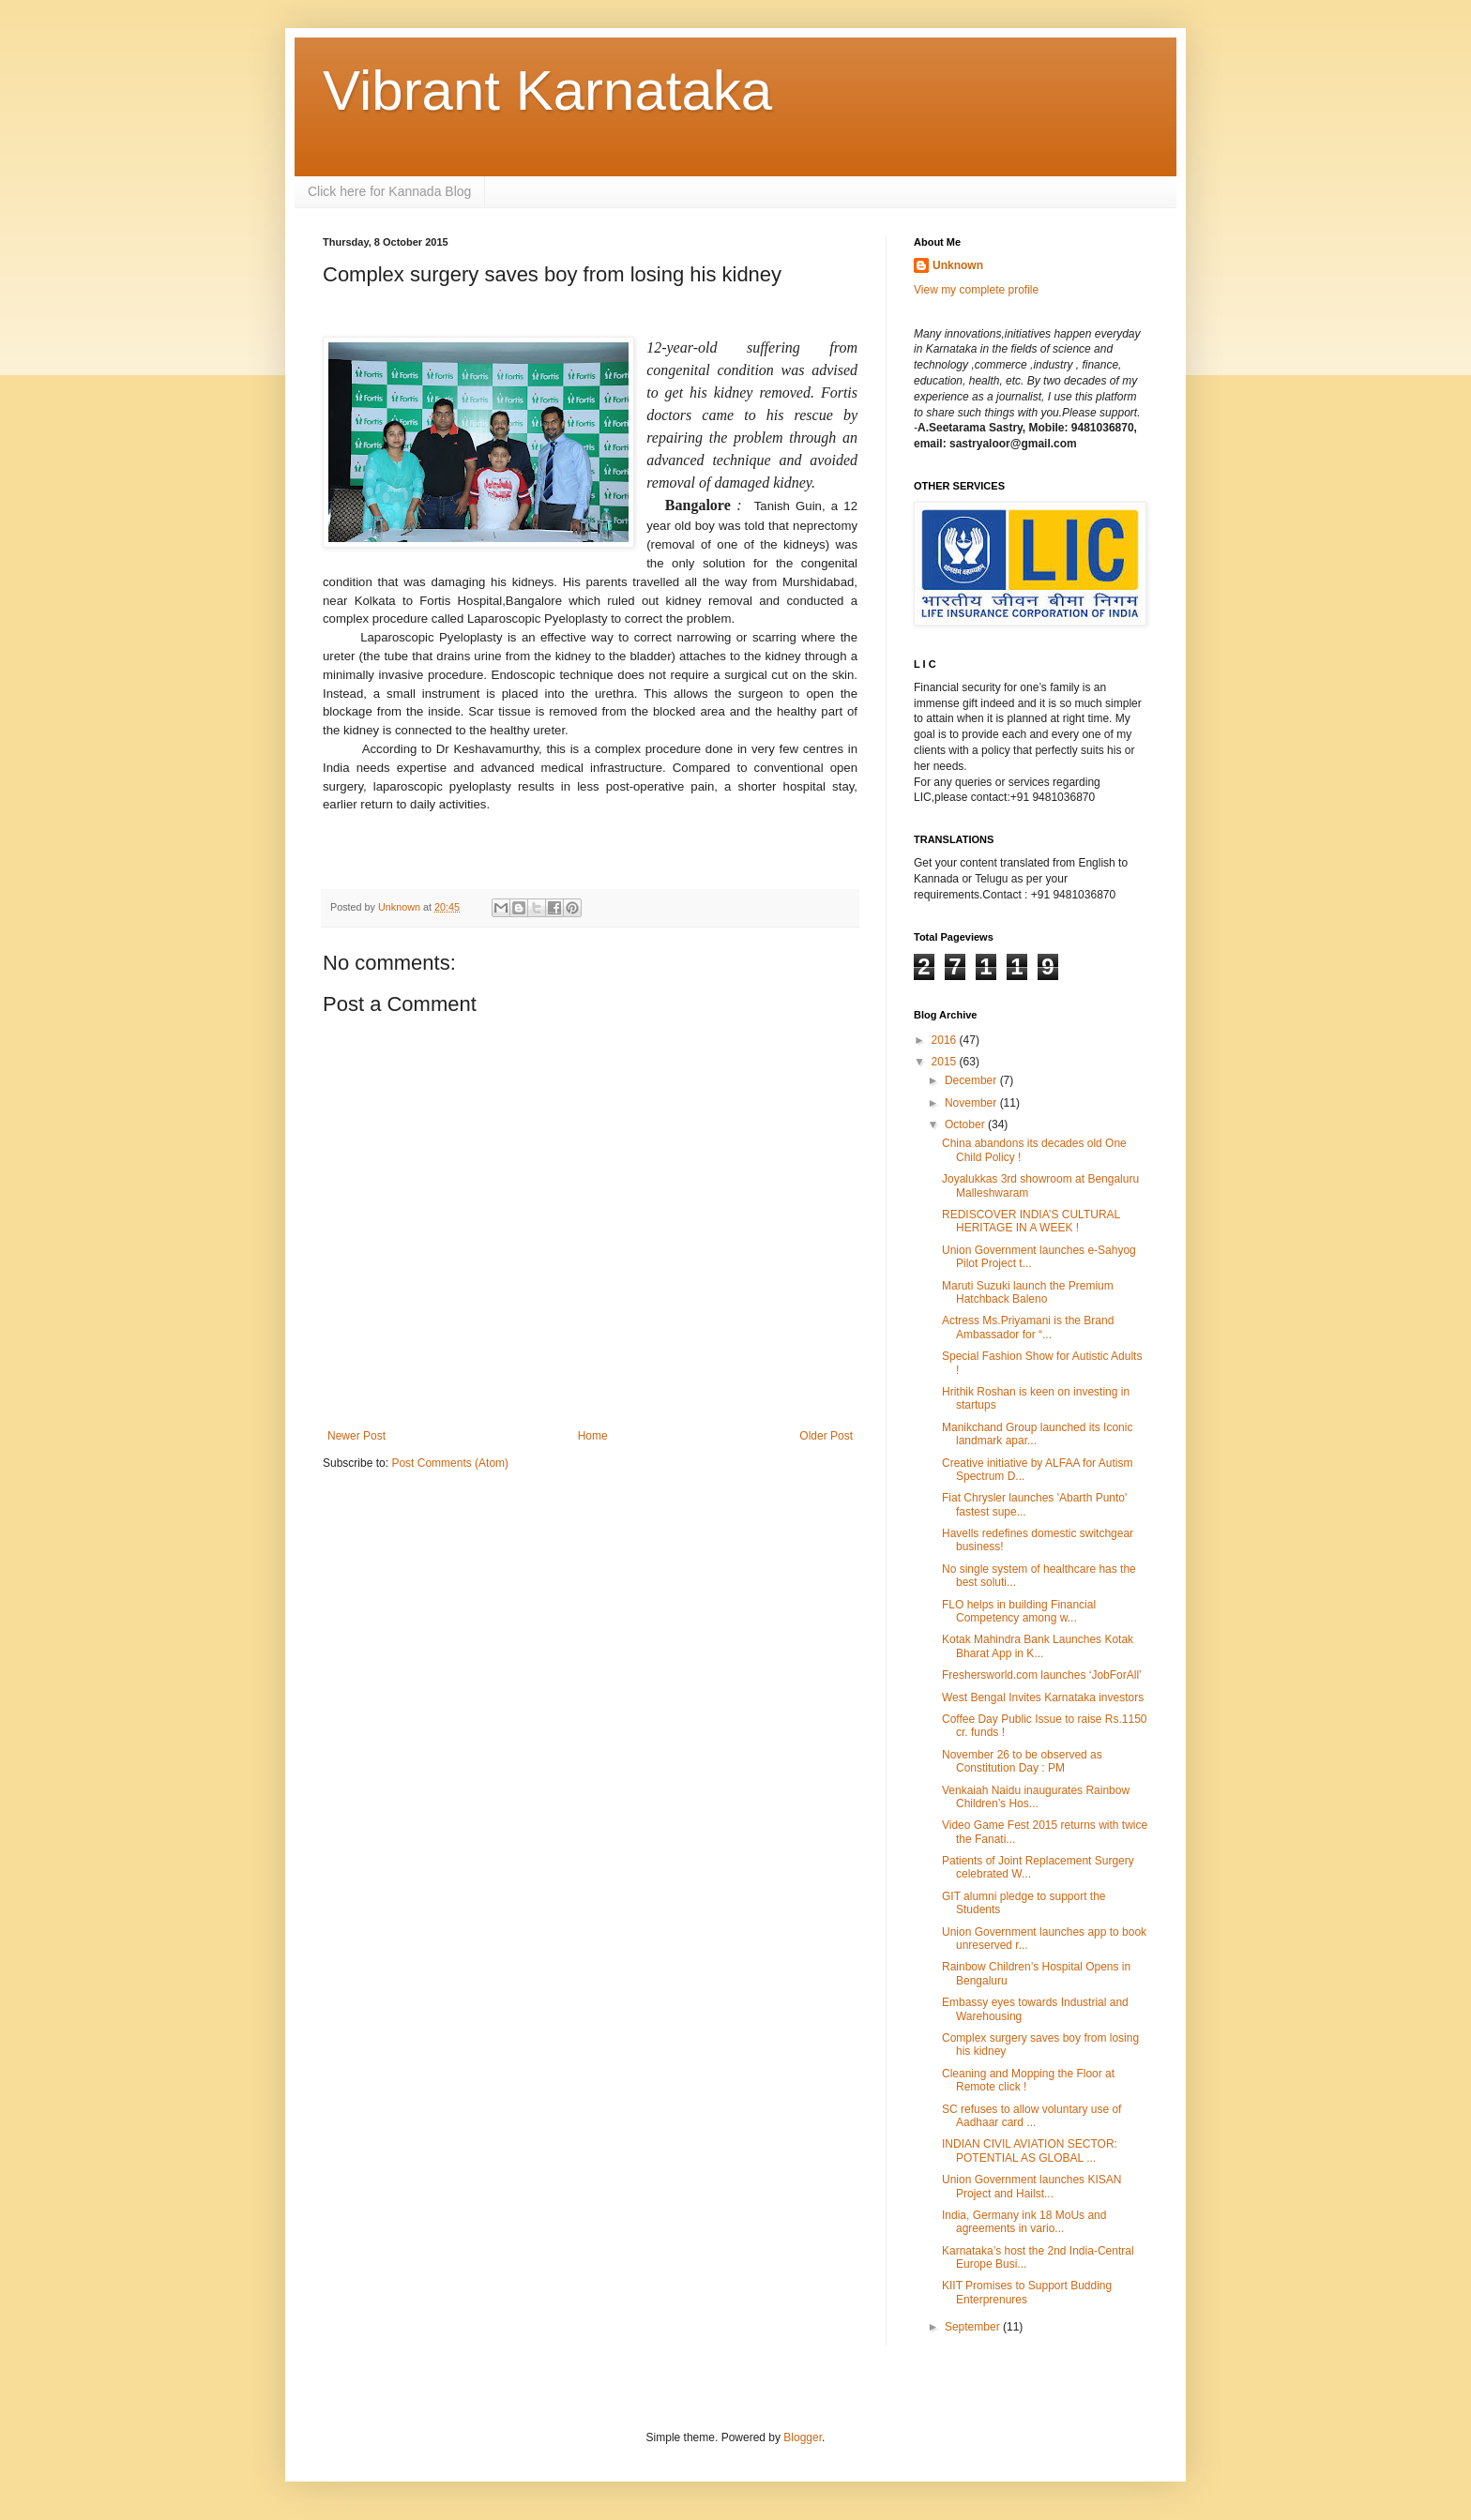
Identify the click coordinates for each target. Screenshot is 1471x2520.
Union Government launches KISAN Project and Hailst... (1031, 2186)
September (974, 2326)
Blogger (802, 2437)
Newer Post (356, 1435)
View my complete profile (976, 289)
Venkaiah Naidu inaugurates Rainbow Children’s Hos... (1036, 1797)
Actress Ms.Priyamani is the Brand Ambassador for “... (1028, 1327)
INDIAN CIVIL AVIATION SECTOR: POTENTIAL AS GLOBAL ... (1029, 2150)
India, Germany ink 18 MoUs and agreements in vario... (1024, 2222)
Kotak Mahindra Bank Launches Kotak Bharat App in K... (1037, 1646)
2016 (946, 1040)
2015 (946, 1061)
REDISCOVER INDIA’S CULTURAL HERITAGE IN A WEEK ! (1031, 1221)
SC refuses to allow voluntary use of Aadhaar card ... (1031, 2116)
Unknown (958, 265)
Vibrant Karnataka (547, 90)
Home (593, 1435)
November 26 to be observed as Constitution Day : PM (1022, 1761)
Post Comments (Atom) (449, 1463)
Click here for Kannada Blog (389, 191)
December (972, 1080)
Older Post (826, 1435)
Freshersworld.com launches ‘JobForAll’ (1042, 1675)
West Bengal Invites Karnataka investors (1043, 1697)
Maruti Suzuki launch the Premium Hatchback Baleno (1028, 1292)
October (966, 1124)
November (972, 1102)
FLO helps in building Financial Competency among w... (1019, 1611)
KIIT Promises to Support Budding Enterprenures (1027, 2292)
